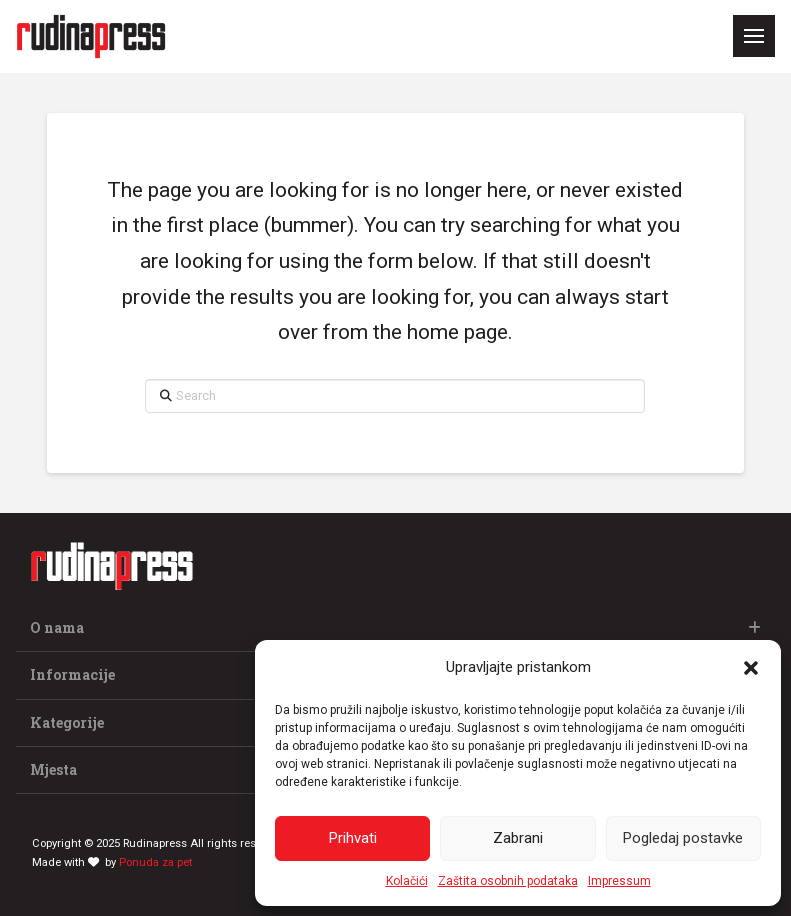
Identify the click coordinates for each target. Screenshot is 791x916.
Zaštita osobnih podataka (508, 881)
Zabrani (518, 838)
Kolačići (407, 881)
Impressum (619, 881)
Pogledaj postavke (683, 838)
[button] (751, 668)
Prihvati (353, 838)
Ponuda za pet (155, 862)
